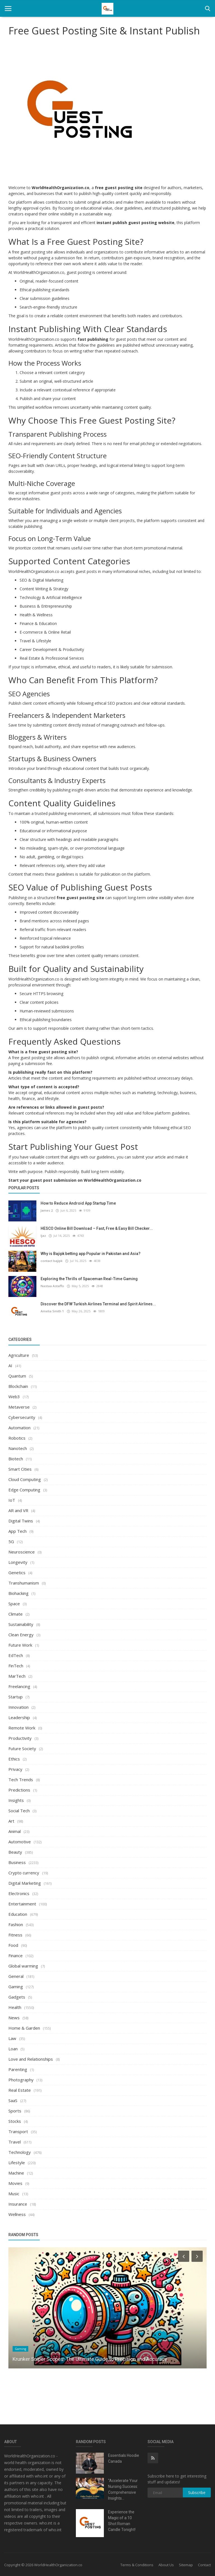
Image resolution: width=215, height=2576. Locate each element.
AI (10, 1365)
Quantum (17, 1376)
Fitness (15, 1935)
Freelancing (19, 1686)
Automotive (19, 1841)
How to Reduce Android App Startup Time (78, 1203)
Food (13, 1945)
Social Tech (19, 1810)
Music (13, 2193)
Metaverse (19, 1407)
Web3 (14, 1396)
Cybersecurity (21, 1417)
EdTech (15, 1655)
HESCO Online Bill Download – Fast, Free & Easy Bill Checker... (97, 1228)
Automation (19, 1427)
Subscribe (196, 2492)
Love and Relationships (30, 2059)
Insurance (17, 2204)
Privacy (15, 1769)
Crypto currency (23, 1872)
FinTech (15, 1665)
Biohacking (18, 1593)
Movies (15, 2183)
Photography (21, 2080)
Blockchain (18, 1386)
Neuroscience (21, 1552)
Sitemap (186, 2564)
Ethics (14, 1759)
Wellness (17, 2214)
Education (17, 1914)
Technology (19, 2152)
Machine (16, 2173)
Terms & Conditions (136, 2564)
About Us (166, 2564)
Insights (16, 1800)
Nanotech (17, 1448)
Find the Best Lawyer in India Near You (55, 2359)
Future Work (20, 1645)
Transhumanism (23, 1583)
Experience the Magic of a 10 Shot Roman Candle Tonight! (121, 2521)
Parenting (17, 2069)
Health (14, 2007)
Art (11, 1821)
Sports (14, 2111)
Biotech (15, 1458)
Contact (204, 2564)
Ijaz (43, 1235)
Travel (14, 2142)
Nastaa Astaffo (52, 1286)
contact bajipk (51, 1261)
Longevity (17, 1562)
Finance (15, 1955)
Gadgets (16, 1997)
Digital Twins (20, 1521)
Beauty (15, 1852)
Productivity (20, 1738)
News (14, 2017)
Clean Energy (21, 1634)
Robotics (16, 1438)
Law (12, 2038)
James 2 (47, 1210)
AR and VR (18, 1510)
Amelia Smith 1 (52, 1311)
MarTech (16, 1676)
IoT (11, 1500)
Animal (14, 1831)
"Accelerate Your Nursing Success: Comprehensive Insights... (123, 2489)
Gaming (15, 1986)
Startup (15, 1697)
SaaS (12, 2100)
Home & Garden (24, 2028)
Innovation (18, 1707)
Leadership (19, 1717)
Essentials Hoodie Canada (123, 2458)
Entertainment (22, 1904)
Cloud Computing (24, 1479)
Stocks (14, 2121)
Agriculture (18, 1355)
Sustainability (20, 1624)
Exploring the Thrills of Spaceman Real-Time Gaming (89, 1279)
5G (11, 1541)
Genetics (16, 1572)
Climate (15, 1614)
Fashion (15, 1924)
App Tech (17, 1531)
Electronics (18, 1893)
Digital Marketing (24, 1883)
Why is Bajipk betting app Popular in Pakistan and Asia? (91, 1253)
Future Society (22, 1748)
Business (17, 1862)
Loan (13, 2048)
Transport (18, 2131)
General (16, 1976)
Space (14, 1603)
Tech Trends (20, 1779)
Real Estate (19, 2090)
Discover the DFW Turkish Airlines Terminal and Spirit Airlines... (98, 1304)
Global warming (23, 1966)
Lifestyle (16, 2162)
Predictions (19, 1790)
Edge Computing (24, 1490)
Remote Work (21, 1728)
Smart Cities (20, 1469)
